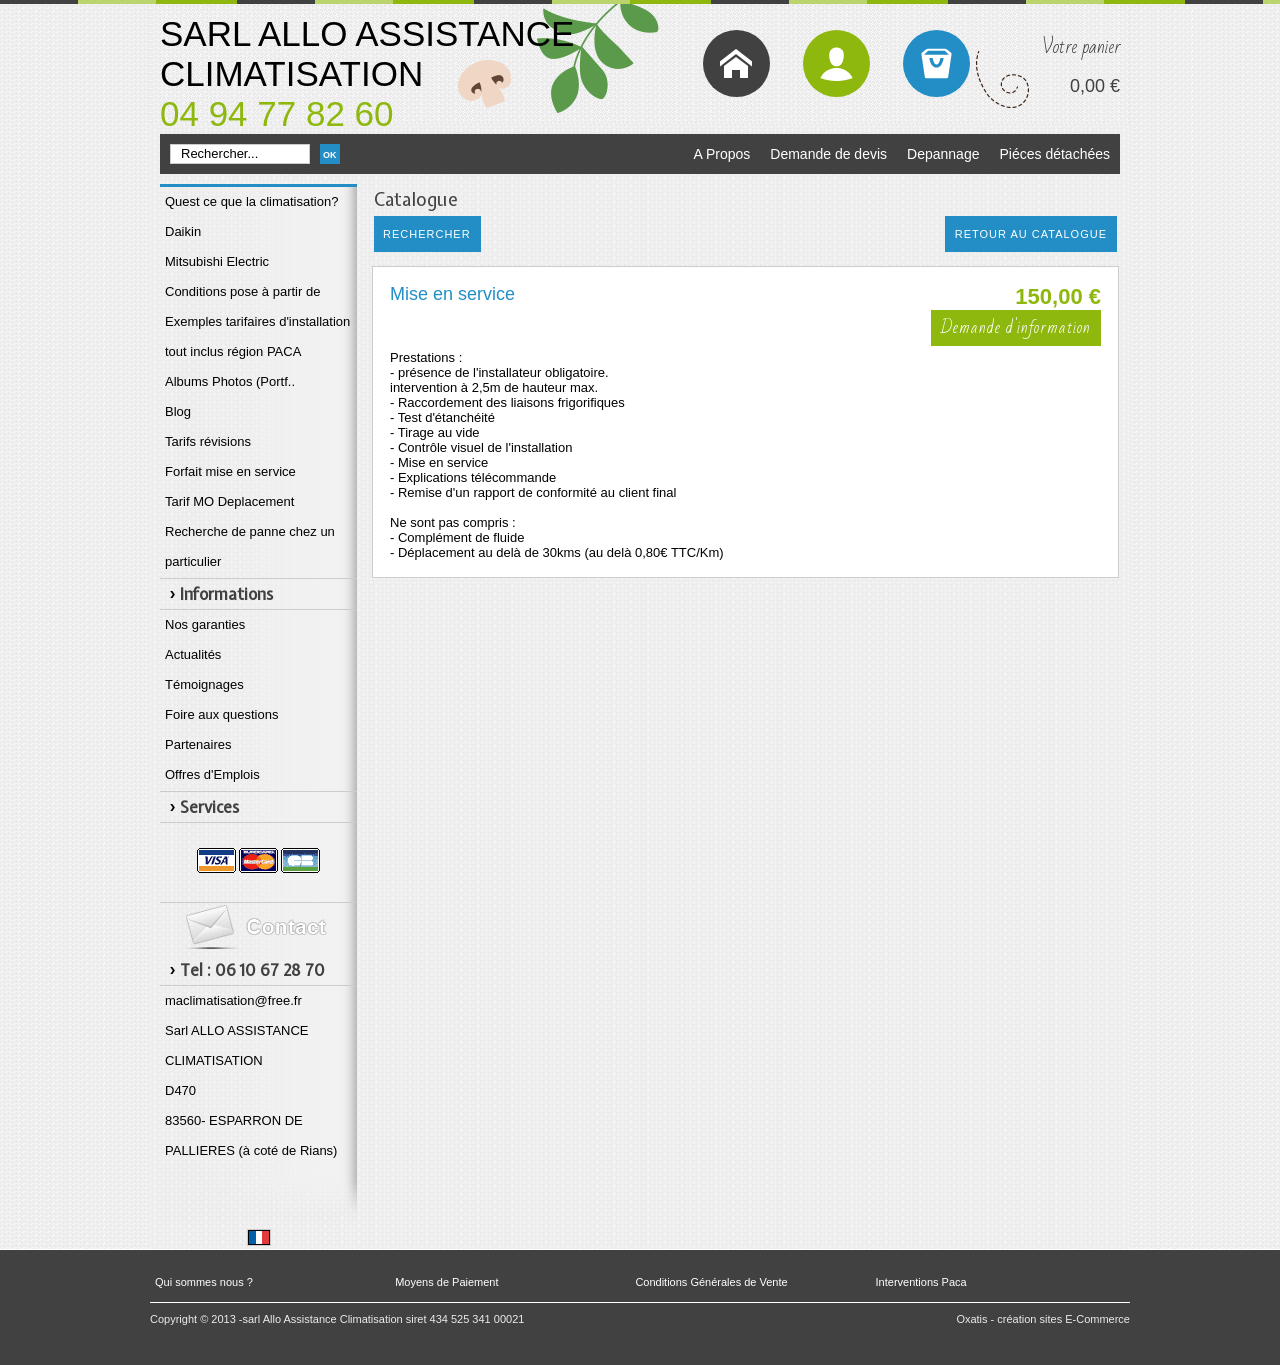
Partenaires (198, 744)
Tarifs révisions (208, 441)
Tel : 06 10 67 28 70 (252, 970)
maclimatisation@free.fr (233, 1000)
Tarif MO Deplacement (229, 501)
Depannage (943, 154)
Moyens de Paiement (446, 1282)
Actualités (193, 654)
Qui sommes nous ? (204, 1282)
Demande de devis (828, 154)
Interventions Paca (921, 1282)
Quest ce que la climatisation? (251, 201)
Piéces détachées (1054, 154)
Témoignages (204, 684)
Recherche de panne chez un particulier (250, 546)
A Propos (721, 154)
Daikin (183, 231)
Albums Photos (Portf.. (230, 381)
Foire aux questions (221, 714)
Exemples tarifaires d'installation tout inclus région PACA (257, 336)
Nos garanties (205, 624)
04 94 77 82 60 (277, 113)
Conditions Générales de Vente (711, 1282)
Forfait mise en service (230, 471)
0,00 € (1095, 86)
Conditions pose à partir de (242, 291)
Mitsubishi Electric (217, 261)
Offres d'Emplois (212, 774)
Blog (178, 411)
